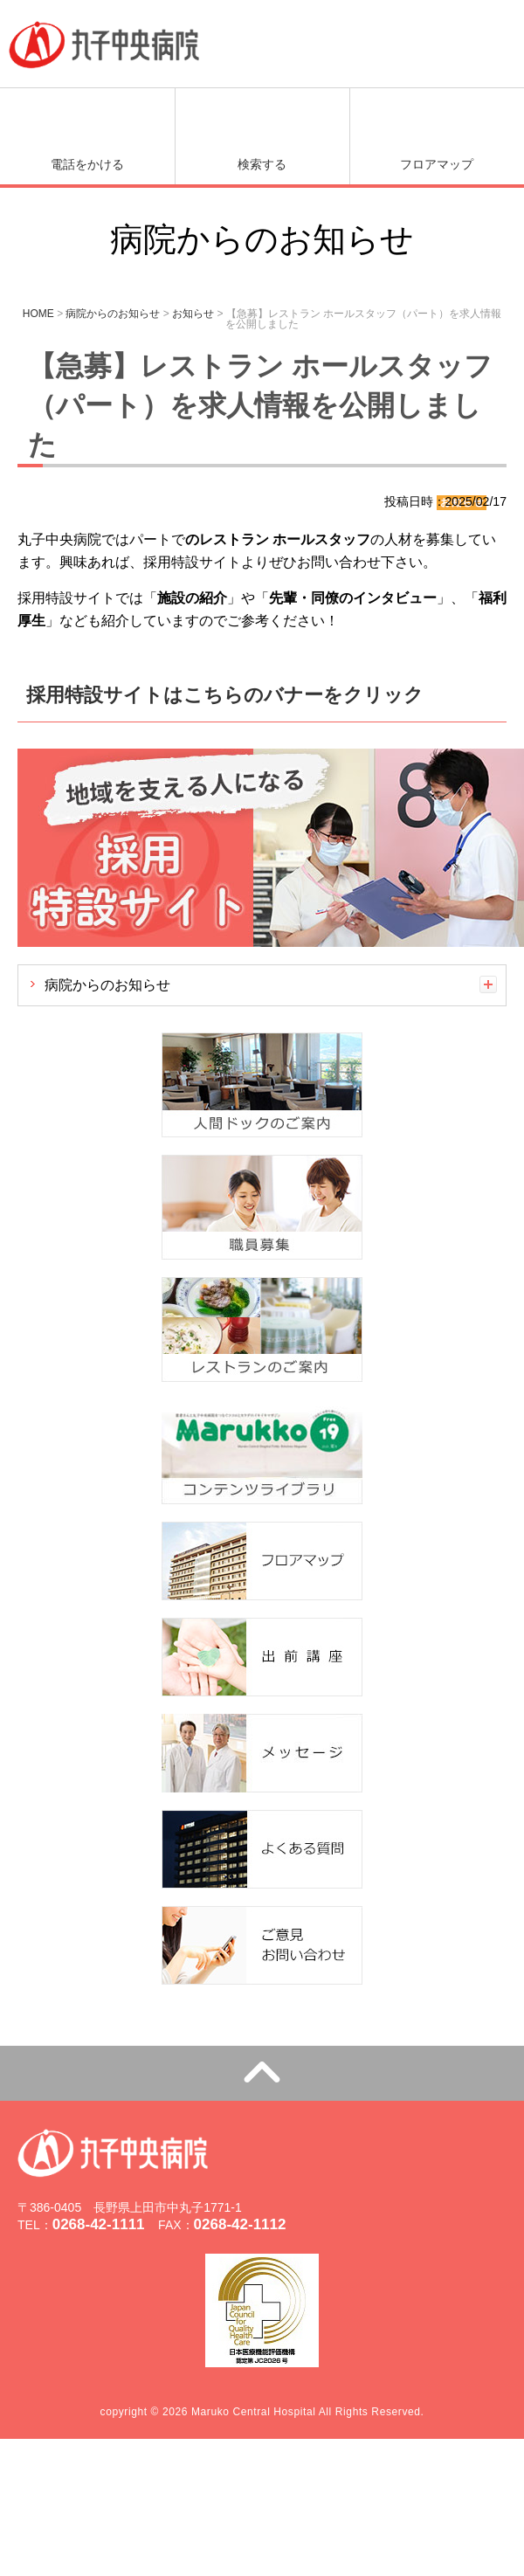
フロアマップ (436, 164)
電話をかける (87, 164)
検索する (262, 164)
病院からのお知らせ (107, 984)
